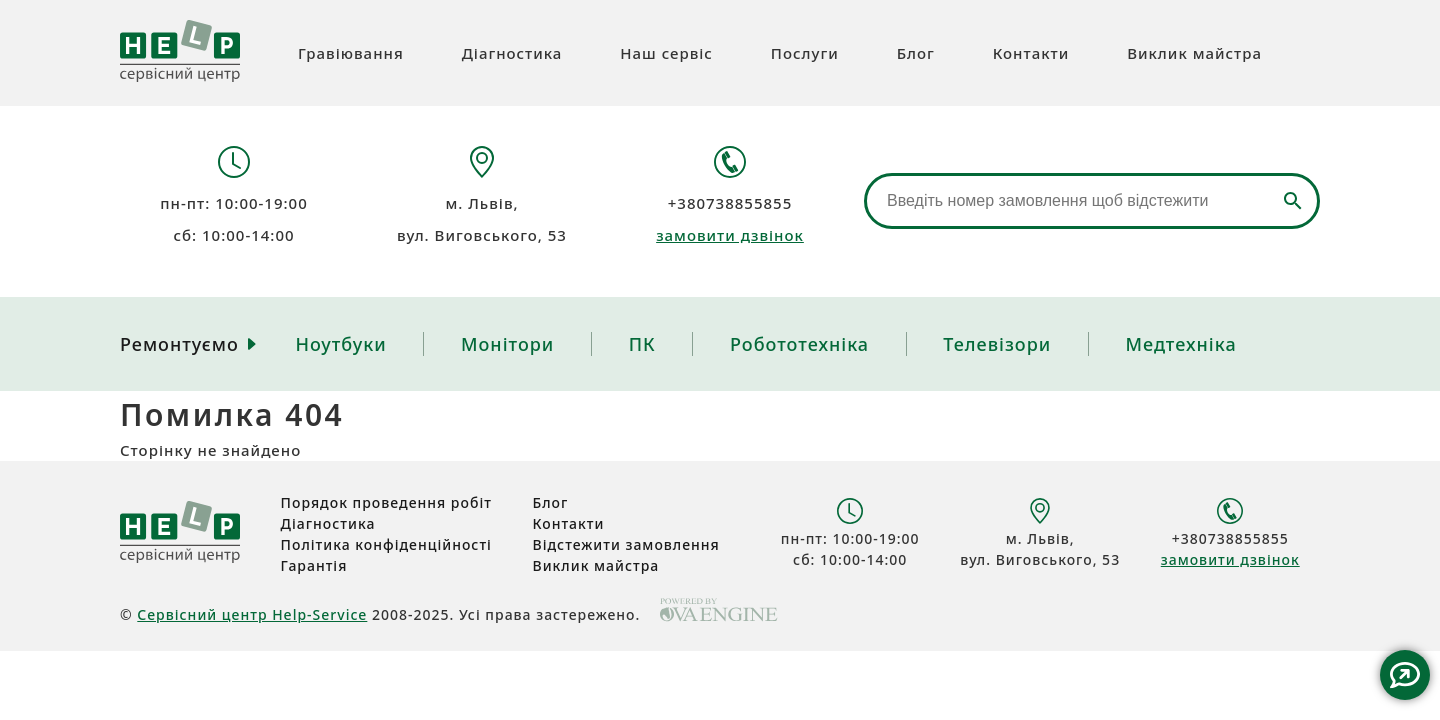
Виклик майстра (1194, 53)
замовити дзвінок (730, 235)
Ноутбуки (340, 344)
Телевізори (997, 344)
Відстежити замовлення (626, 544)
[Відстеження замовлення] (1092, 201)
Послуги (805, 53)
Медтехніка (1181, 344)
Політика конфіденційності (386, 544)
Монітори (507, 344)
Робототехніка (799, 344)
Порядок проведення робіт (386, 502)
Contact (1405, 675)
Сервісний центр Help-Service (252, 614)
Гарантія (314, 565)
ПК (642, 344)
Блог (916, 53)
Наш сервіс (666, 53)
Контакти (1031, 53)
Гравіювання (351, 53)
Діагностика (512, 53)
